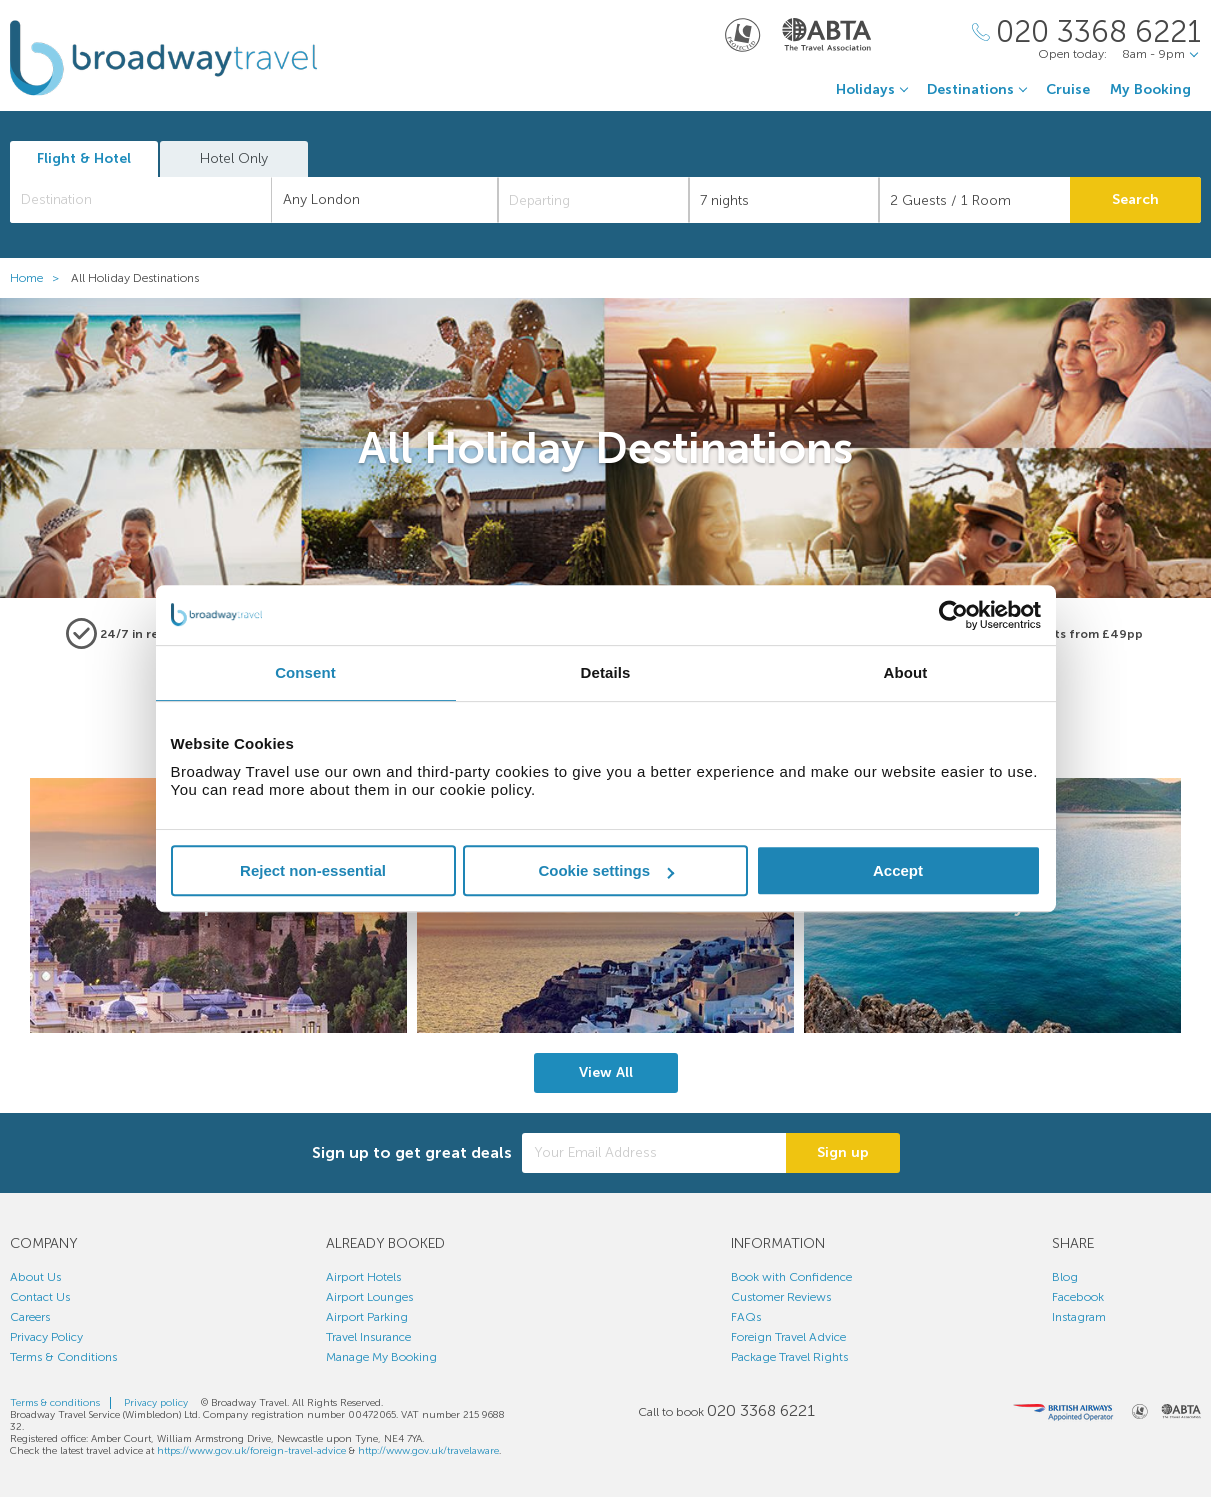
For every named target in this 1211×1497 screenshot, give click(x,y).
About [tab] (906, 672)
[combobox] (141, 200)
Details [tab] (606, 672)
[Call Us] (1086, 32)
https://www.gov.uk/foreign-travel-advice (251, 1451)
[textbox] (151, 200)
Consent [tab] (305, 672)
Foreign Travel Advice (788, 1337)
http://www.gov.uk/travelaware (428, 1451)
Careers (30, 1317)
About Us (35, 1277)
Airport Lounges (369, 1297)
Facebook (1078, 1297)
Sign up (843, 1152)
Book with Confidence (791, 1277)
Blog (1065, 1277)
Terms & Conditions (63, 1357)
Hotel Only (234, 158)
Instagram (1079, 1317)
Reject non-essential (313, 870)
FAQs (746, 1317)
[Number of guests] (974, 200)
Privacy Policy (46, 1337)
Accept (898, 870)
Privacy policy (156, 1403)
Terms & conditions (55, 1403)
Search (1135, 199)
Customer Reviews (781, 1297)
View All (606, 1072)
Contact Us (40, 1297)
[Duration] (784, 200)
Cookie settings (606, 870)
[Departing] (593, 200)
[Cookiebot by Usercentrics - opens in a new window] (953, 615)
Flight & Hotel (84, 158)
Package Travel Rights (789, 1357)
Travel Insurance (368, 1337)
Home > (39, 278)
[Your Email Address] (654, 1153)
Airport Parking (367, 1317)
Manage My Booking (381, 1357)
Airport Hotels (363, 1277)
